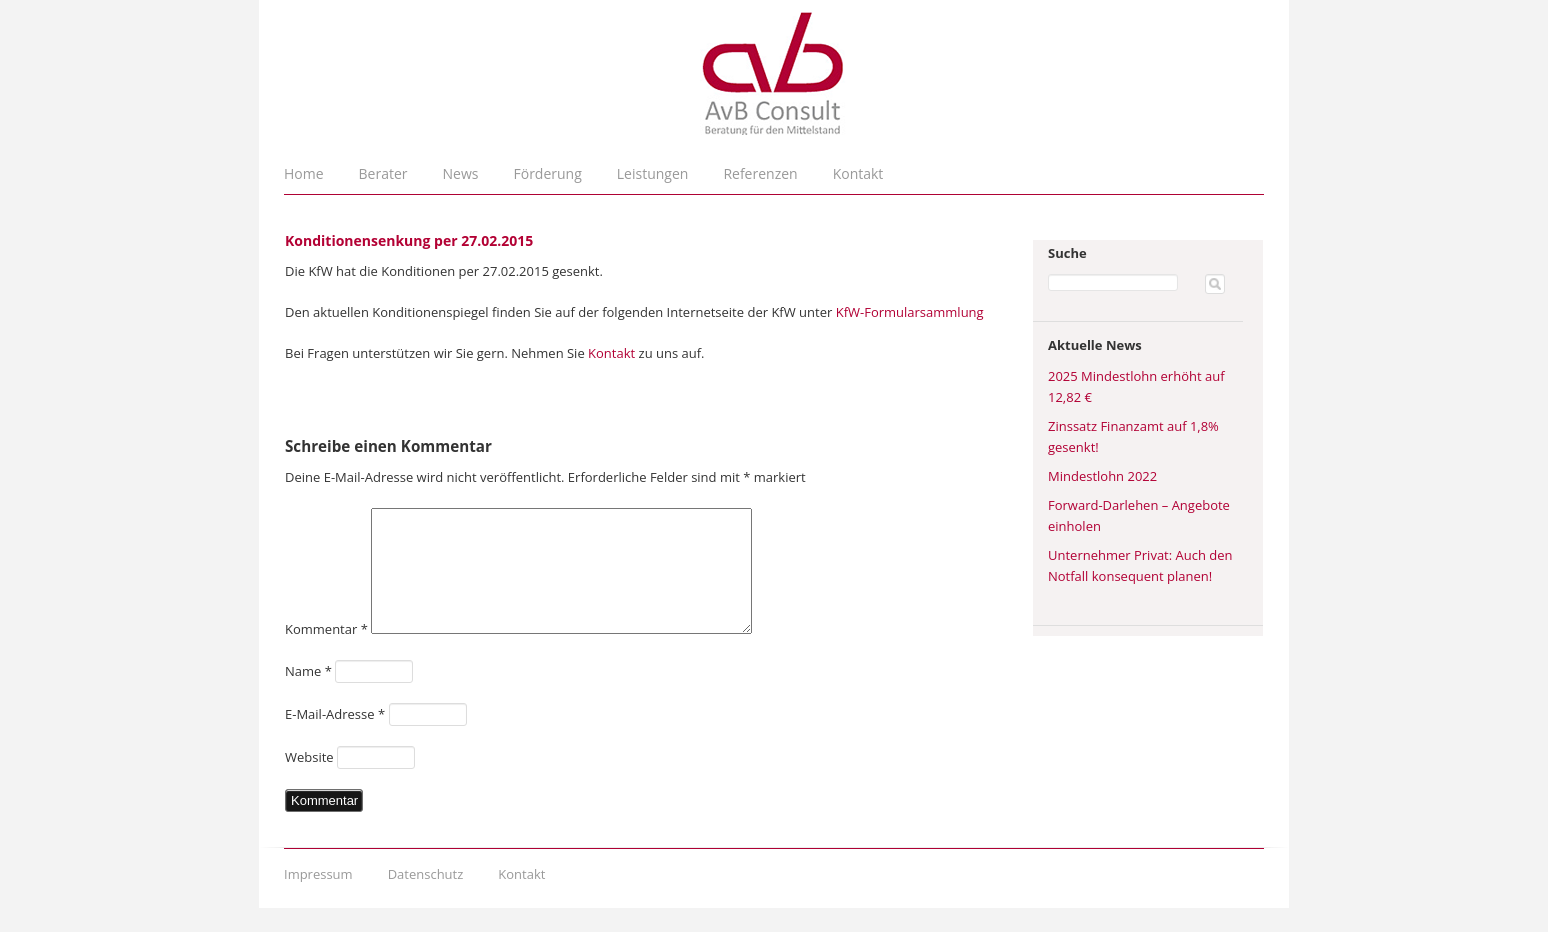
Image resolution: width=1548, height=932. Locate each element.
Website (309, 781)
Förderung (548, 173)
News (461, 173)
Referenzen (760, 173)
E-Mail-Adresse (335, 738)
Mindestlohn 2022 (1102, 476)
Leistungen (653, 173)
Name (308, 695)
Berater (383, 173)
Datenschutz (426, 898)
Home (304, 173)
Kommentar (326, 653)
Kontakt (858, 173)
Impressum (318, 898)
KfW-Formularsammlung (910, 312)
